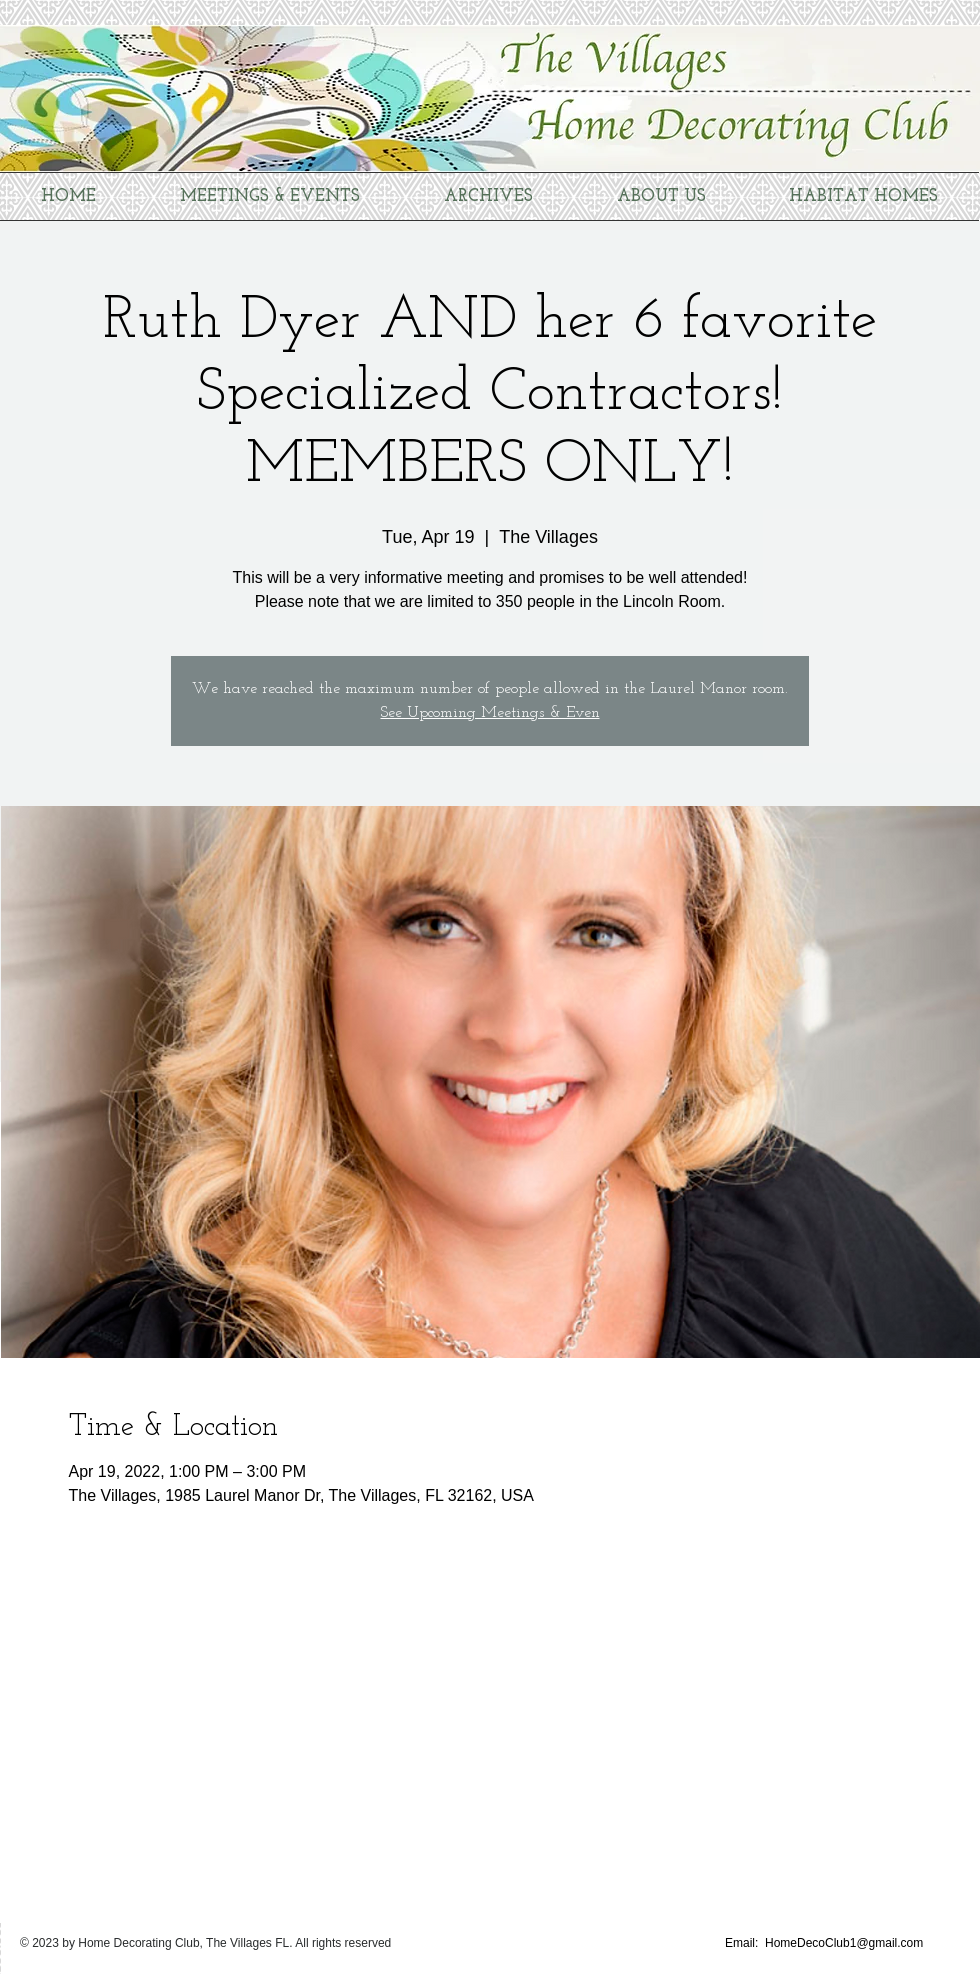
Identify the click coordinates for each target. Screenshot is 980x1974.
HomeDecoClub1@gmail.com (844, 1943)
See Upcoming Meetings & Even (490, 713)
